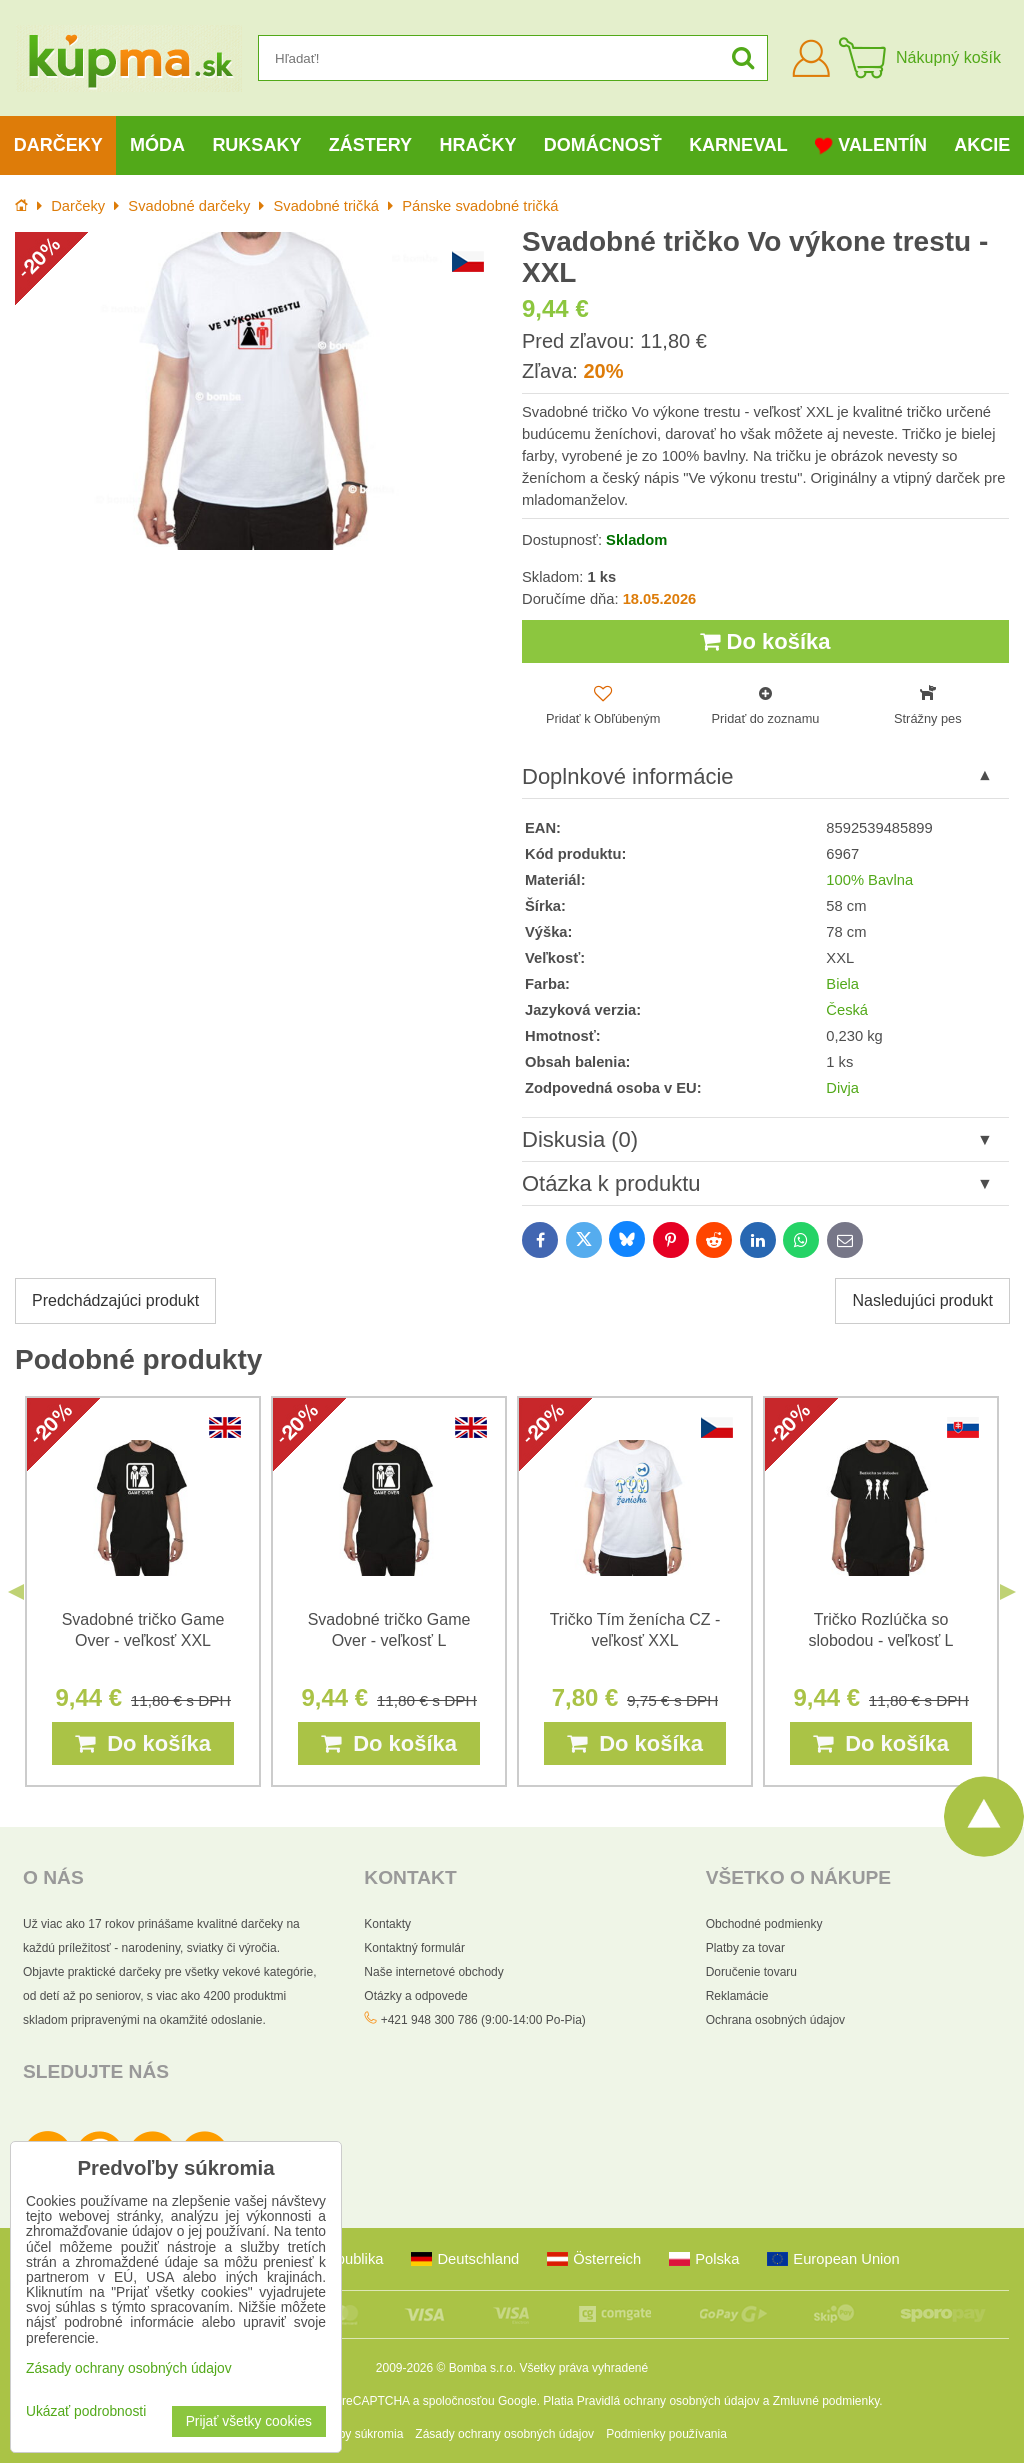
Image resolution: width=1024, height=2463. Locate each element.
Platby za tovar (745, 1948)
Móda (157, 145)
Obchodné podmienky (764, 1924)
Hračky (477, 145)
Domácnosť (603, 145)
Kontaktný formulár (414, 1948)
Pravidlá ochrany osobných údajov (668, 2401)
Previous (16, 1592)
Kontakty (387, 1924)
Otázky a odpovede (415, 1996)
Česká (847, 1010)
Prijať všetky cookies (249, 2421)
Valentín (871, 145)
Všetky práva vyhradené (583, 2368)
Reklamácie (737, 1996)
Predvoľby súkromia (350, 2434)
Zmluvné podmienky (826, 2401)
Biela (842, 984)
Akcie (982, 145)
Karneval (738, 145)
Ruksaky (256, 145)
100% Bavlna (869, 880)
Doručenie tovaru (751, 1972)
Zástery (370, 145)
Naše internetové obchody (433, 1972)
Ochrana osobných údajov (775, 2020)
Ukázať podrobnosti (86, 2411)
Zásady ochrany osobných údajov (504, 2434)
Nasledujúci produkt (922, 1300)
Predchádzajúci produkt (115, 1300)
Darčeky (58, 145)
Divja (842, 1088)
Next (1008, 1592)
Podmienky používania (666, 2434)
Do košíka (765, 641)
